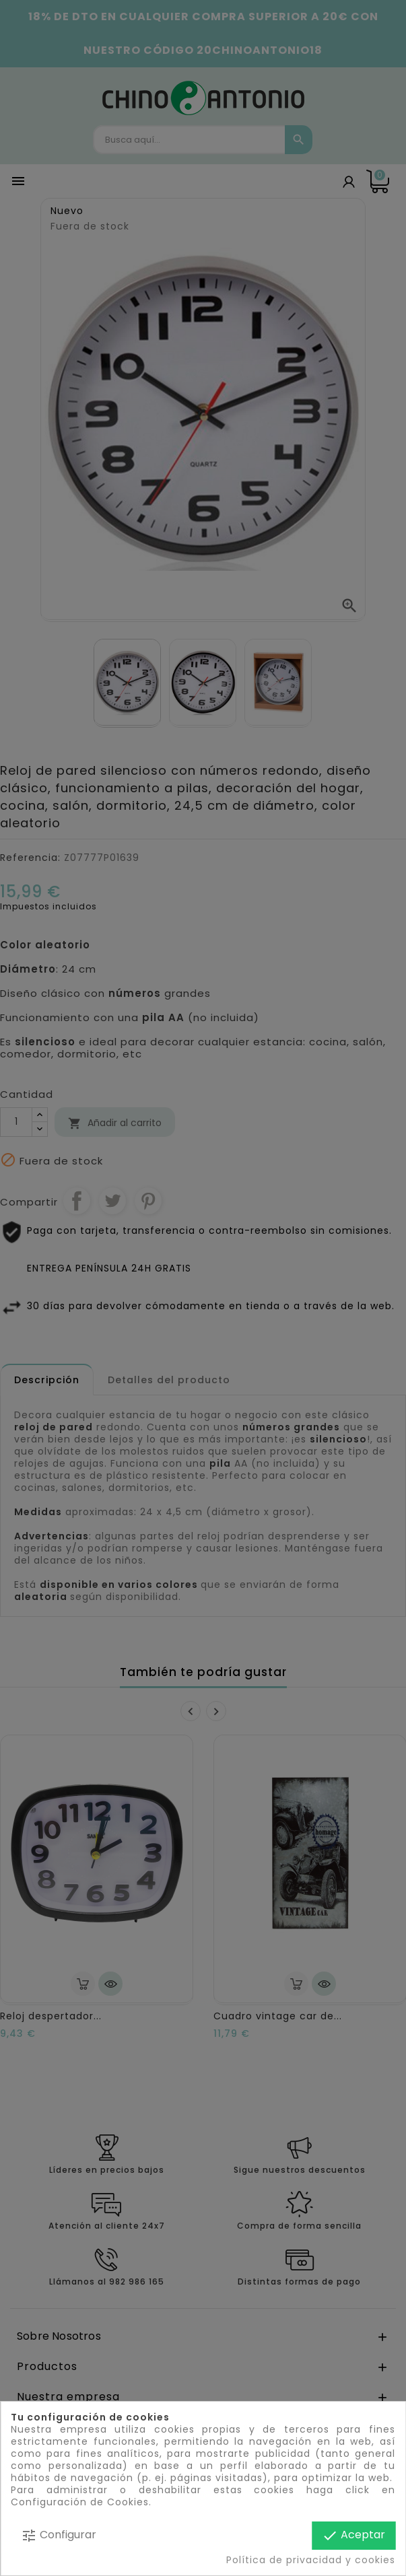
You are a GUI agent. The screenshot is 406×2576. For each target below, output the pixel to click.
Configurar (58, 2535)
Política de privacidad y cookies (310, 2560)
